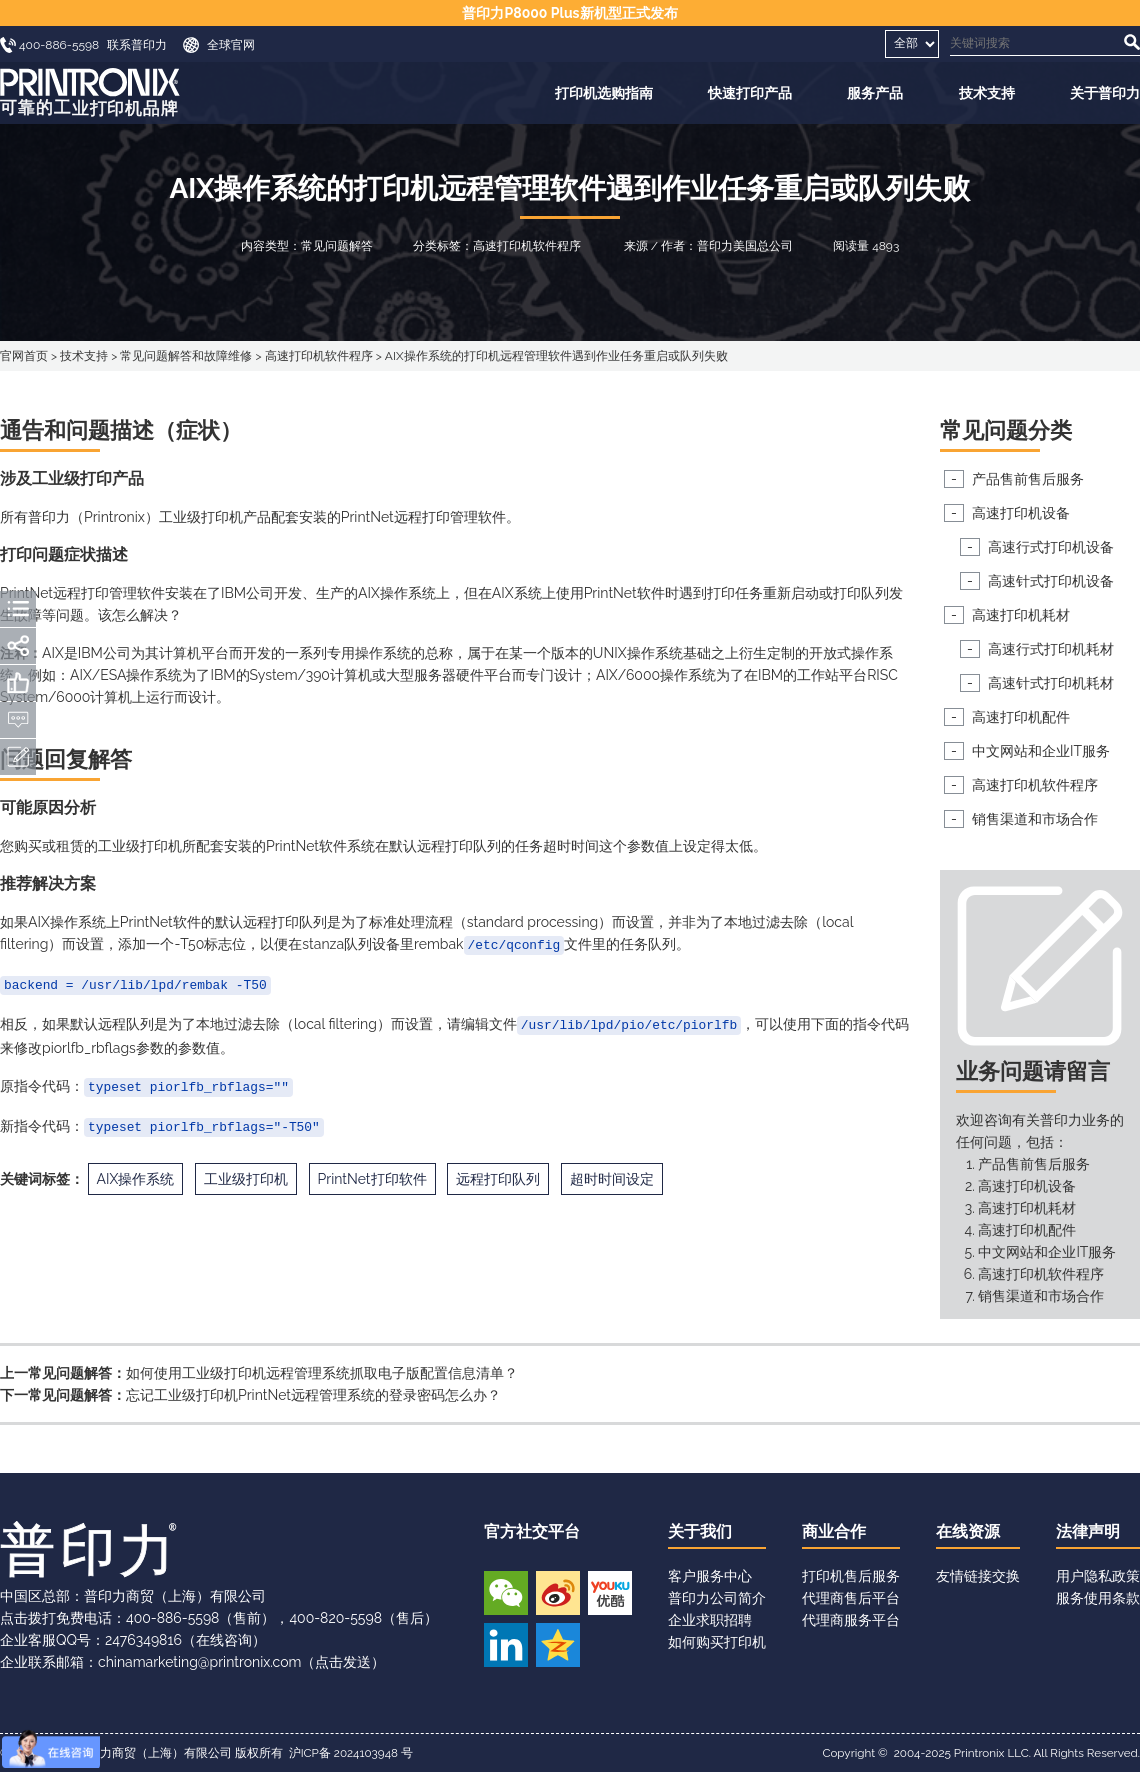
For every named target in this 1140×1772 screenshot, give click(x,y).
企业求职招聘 (710, 1620)
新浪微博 (558, 1593)
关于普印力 (1105, 93)
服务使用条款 (1098, 1598)
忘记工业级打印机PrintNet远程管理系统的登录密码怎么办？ (313, 1395)
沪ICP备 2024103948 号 (351, 1753)
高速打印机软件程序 (319, 356)
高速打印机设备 (1021, 513)
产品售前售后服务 (1028, 479)
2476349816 (143, 1640)
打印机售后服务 (851, 1576)
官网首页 (24, 356)
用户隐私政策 (1098, 1576)
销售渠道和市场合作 (1035, 819)
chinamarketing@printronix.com (199, 1662)
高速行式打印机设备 (1051, 547)
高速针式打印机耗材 (1051, 683)
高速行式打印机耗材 (1051, 649)
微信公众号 (506, 1593)
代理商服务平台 (851, 1620)
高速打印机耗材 (1021, 615)
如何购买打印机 (717, 1642)
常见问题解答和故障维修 (186, 356)
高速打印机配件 (1021, 717)
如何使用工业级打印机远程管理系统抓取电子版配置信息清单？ (322, 1373)
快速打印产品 (750, 93)
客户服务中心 (710, 1576)
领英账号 (506, 1645)
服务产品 (875, 93)
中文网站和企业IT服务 (1041, 751)
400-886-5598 (172, 1618)
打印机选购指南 (604, 93)
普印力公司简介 (717, 1598)
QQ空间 (558, 1645)
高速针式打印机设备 (1051, 581)
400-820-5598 (335, 1618)
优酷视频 (610, 1593)
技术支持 (987, 93)
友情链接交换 (978, 1576)
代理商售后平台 (851, 1598)
